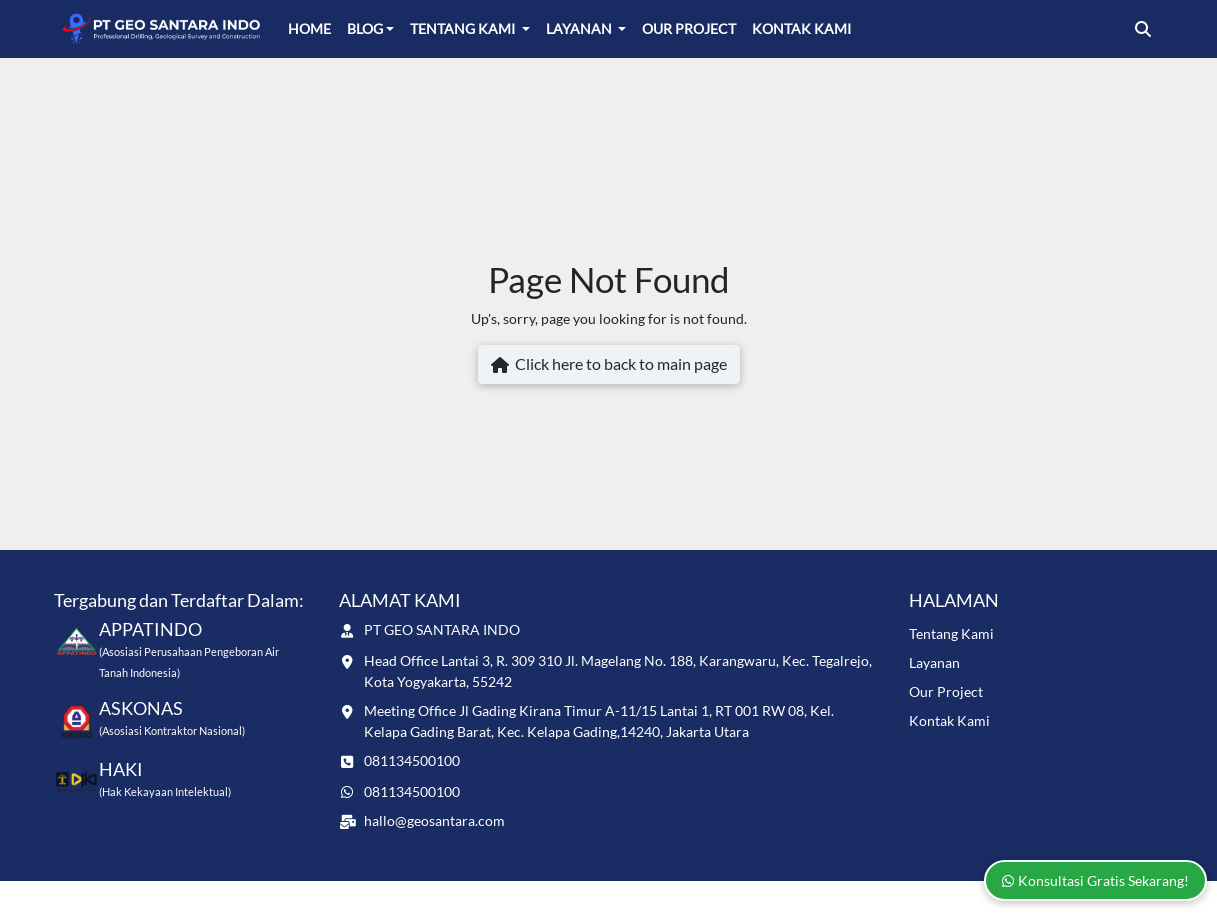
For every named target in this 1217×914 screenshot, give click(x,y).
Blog (365, 28)
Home (309, 28)
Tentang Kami (464, 28)
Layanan (580, 28)
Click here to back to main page (609, 365)
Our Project (689, 28)
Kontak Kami (801, 28)
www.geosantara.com (201, 896)
